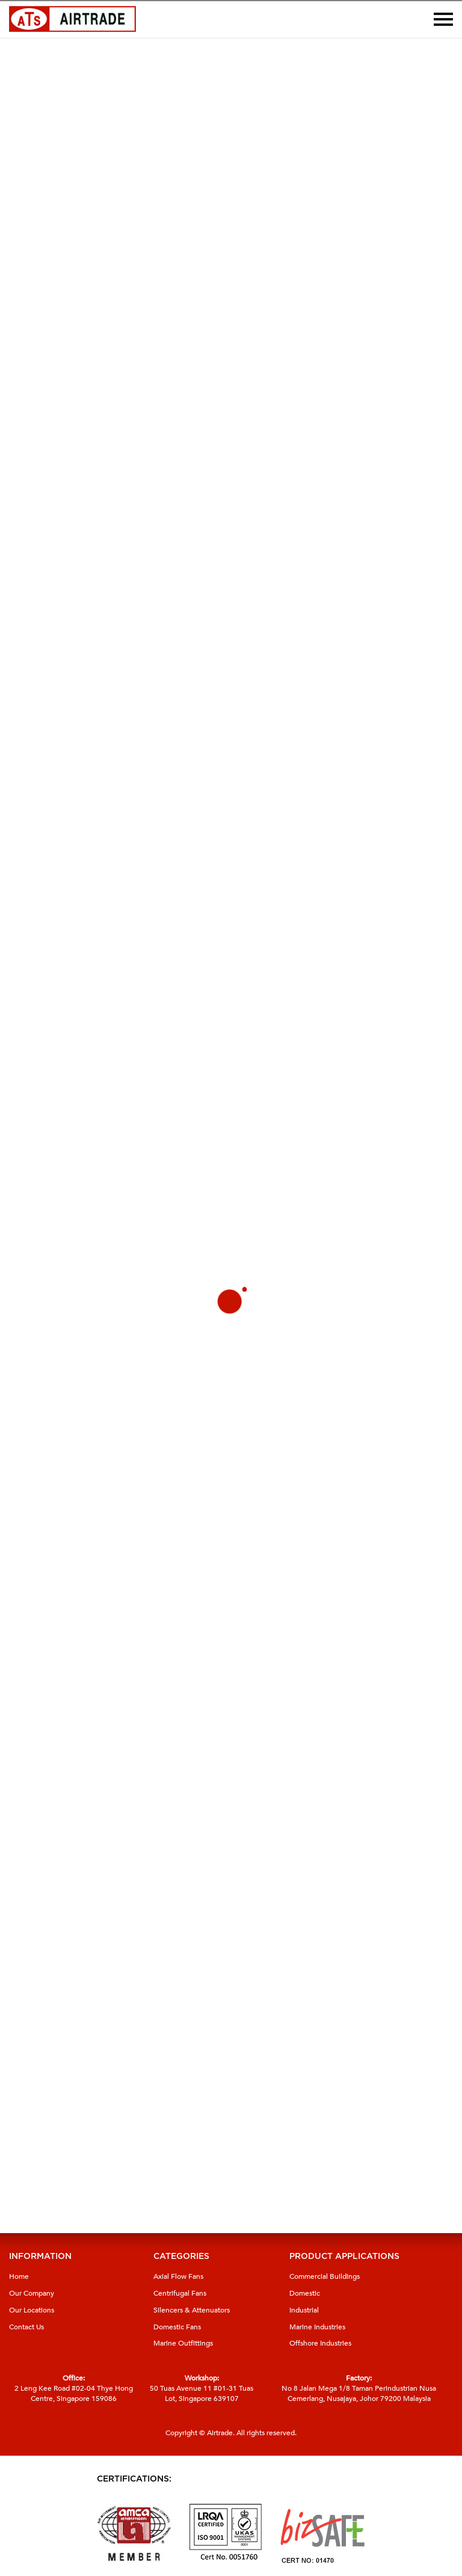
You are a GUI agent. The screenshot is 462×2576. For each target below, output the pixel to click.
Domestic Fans (177, 2327)
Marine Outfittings (183, 2343)
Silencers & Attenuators (191, 2310)
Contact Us (26, 2327)
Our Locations (31, 2310)
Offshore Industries (320, 2343)
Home (19, 2276)
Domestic (304, 2293)
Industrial (304, 2310)
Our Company (31, 2293)
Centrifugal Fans (179, 2293)
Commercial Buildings (324, 2276)
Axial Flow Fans (178, 2276)
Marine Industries (317, 2327)
